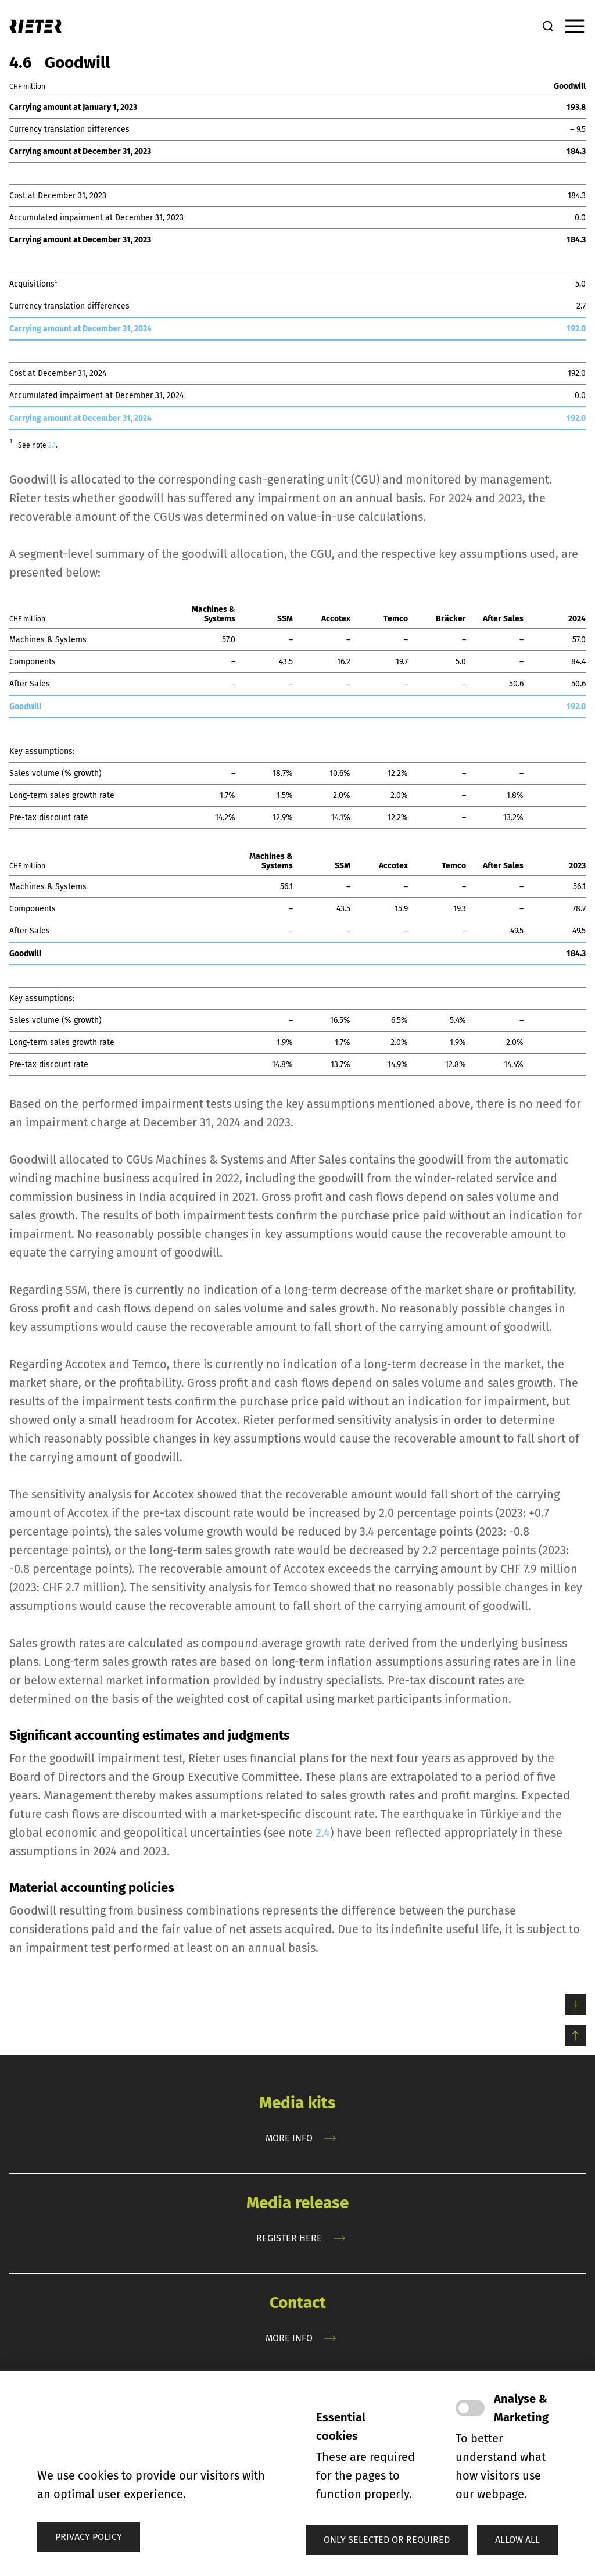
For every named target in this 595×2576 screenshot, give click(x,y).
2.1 (52, 445)
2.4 (323, 1833)
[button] (387, 2540)
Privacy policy (88, 2536)
